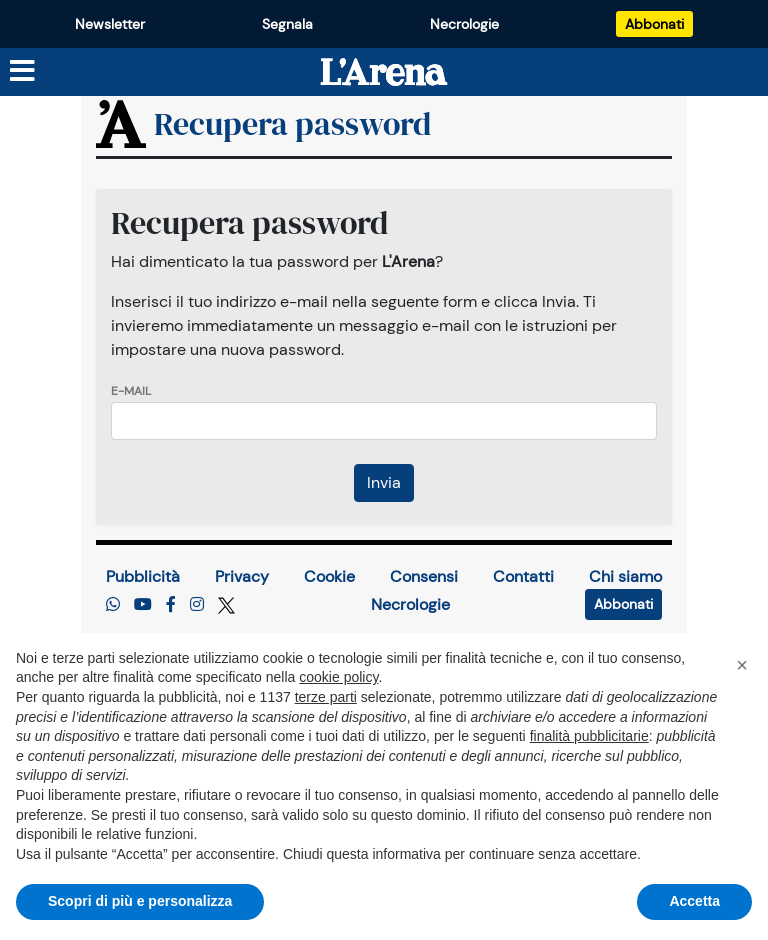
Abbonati (654, 24)
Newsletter (110, 24)
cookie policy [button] (338, 677)
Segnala (287, 24)
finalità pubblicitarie (589, 736)
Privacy (242, 576)
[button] (742, 665)
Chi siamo (625, 576)
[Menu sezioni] (23, 72)
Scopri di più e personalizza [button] (140, 901)
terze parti (326, 697)
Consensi (424, 576)
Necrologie (464, 24)
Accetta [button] (694, 901)
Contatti (523, 576)
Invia (384, 482)
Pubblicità (143, 576)
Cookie (329, 576)
